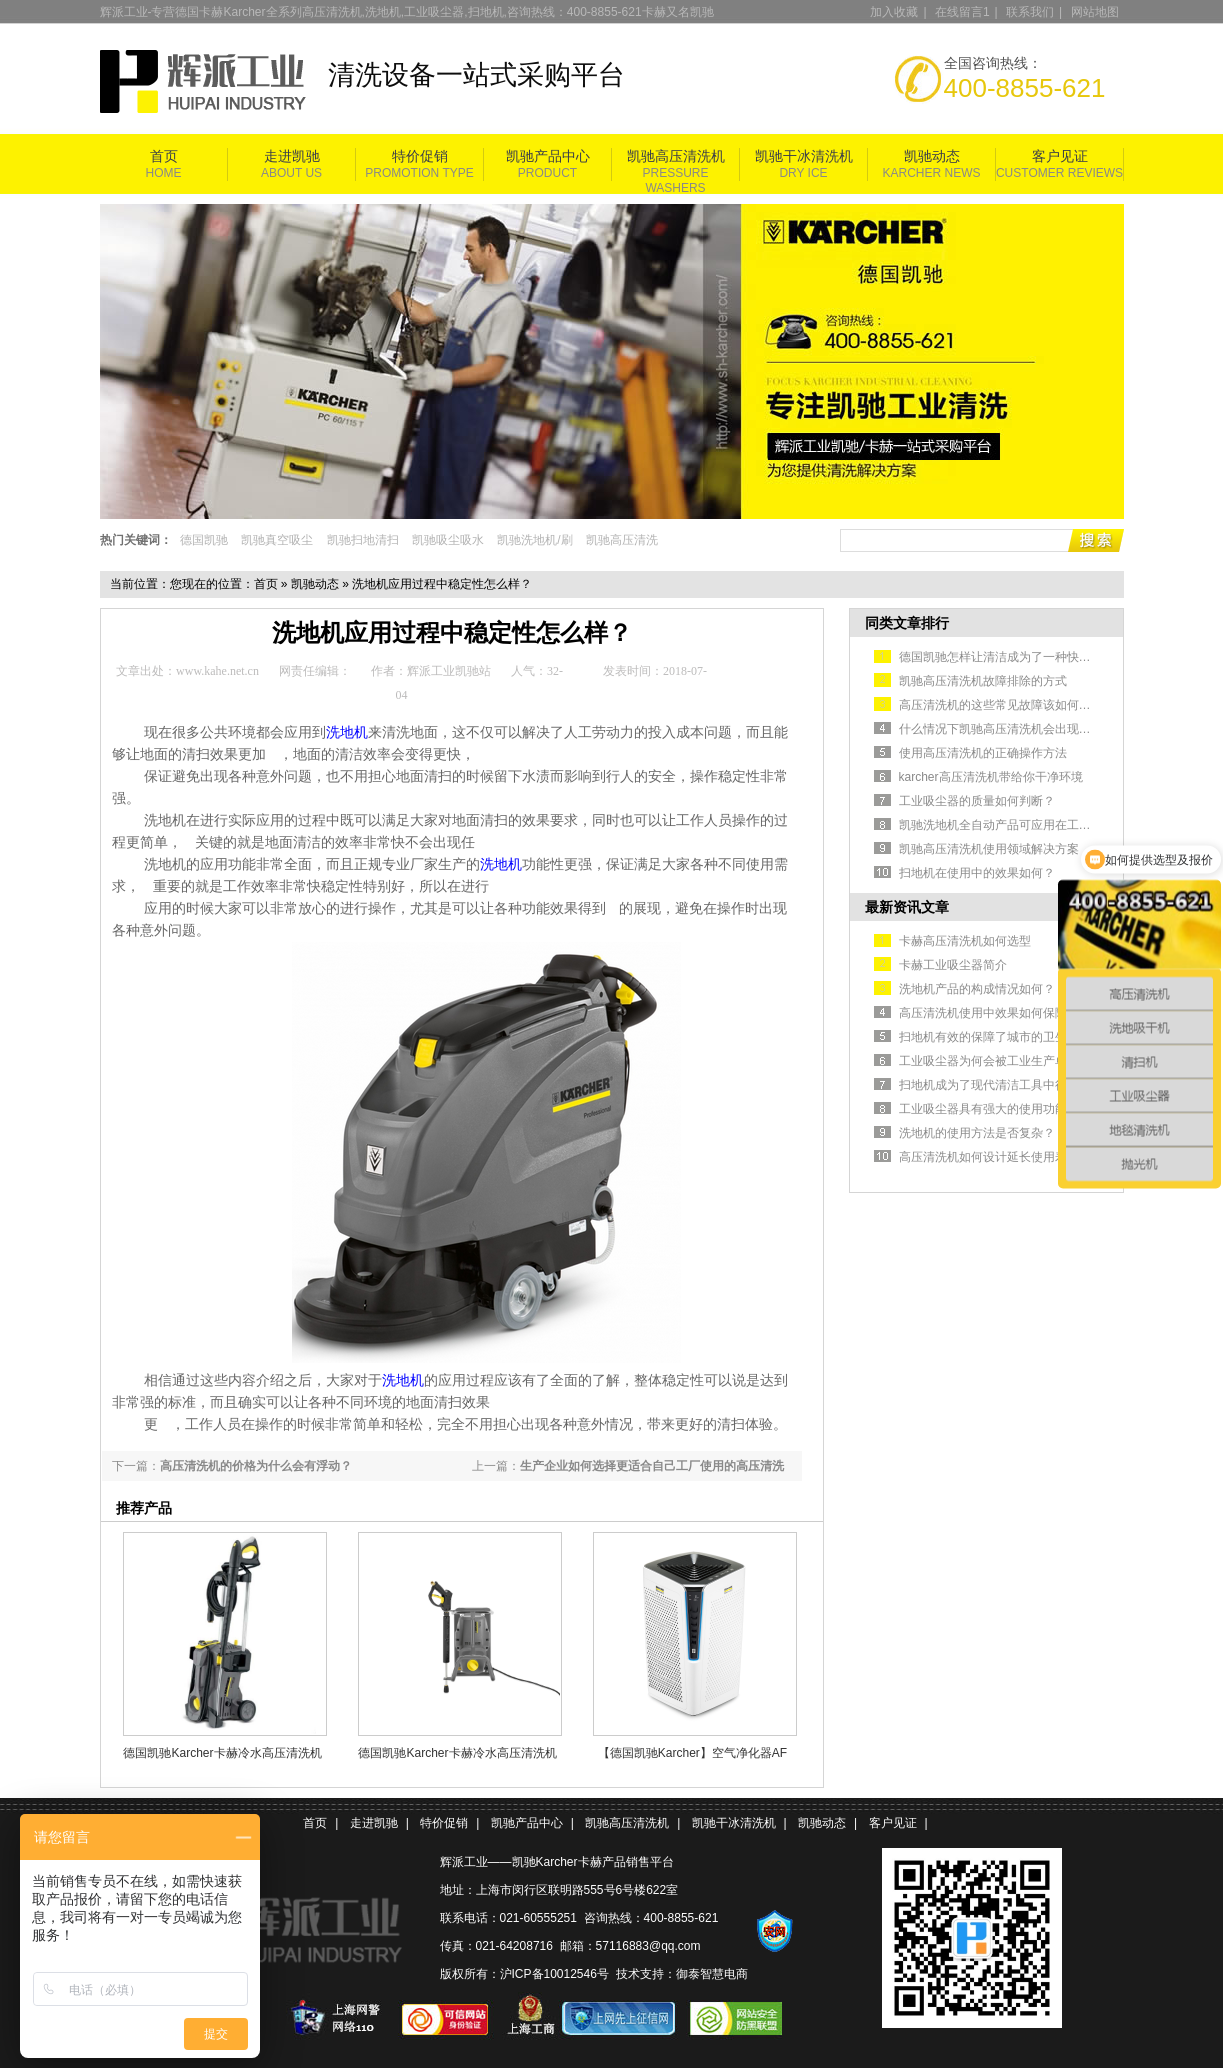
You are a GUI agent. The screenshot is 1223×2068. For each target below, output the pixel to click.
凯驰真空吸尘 (277, 540)
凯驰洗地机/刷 (534, 540)
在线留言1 (962, 12)
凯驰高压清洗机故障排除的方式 (983, 681)
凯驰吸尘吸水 (448, 540)
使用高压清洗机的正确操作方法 (983, 753)
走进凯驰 (292, 156)
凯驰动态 (932, 156)
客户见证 (1060, 156)
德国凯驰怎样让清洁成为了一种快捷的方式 (1013, 657)
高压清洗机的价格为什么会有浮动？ (256, 1466)
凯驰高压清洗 (622, 540)
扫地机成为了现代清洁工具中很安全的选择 (1013, 1085)
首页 (164, 156)
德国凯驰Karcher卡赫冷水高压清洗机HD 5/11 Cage (457, 1753)
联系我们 (1030, 12)
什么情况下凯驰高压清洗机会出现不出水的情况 (1025, 729)
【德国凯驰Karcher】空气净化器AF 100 (692, 1753)
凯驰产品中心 (548, 156)
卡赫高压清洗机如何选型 (965, 941)
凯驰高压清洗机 (676, 156)
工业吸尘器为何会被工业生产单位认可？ (1007, 1061)
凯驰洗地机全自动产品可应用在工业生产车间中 (1025, 825)
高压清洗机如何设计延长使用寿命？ (995, 1157)
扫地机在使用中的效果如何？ (977, 873)
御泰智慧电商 (712, 1974)
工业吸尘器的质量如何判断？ (977, 801)
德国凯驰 (204, 540)
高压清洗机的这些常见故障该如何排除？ (1007, 705)
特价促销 (420, 156)
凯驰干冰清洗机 (804, 156)
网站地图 (1095, 12)
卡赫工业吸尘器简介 (953, 965)
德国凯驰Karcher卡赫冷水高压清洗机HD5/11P (222, 1753)
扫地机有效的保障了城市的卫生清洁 (995, 1037)
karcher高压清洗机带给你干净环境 (991, 777)
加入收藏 (894, 12)
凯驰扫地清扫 (363, 540)
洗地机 (501, 864)
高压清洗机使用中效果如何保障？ (989, 1013)
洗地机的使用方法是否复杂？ (977, 1133)
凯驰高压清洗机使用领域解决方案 (989, 849)
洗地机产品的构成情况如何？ (977, 989)
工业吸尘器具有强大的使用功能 (983, 1109)
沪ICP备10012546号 (554, 1974)
